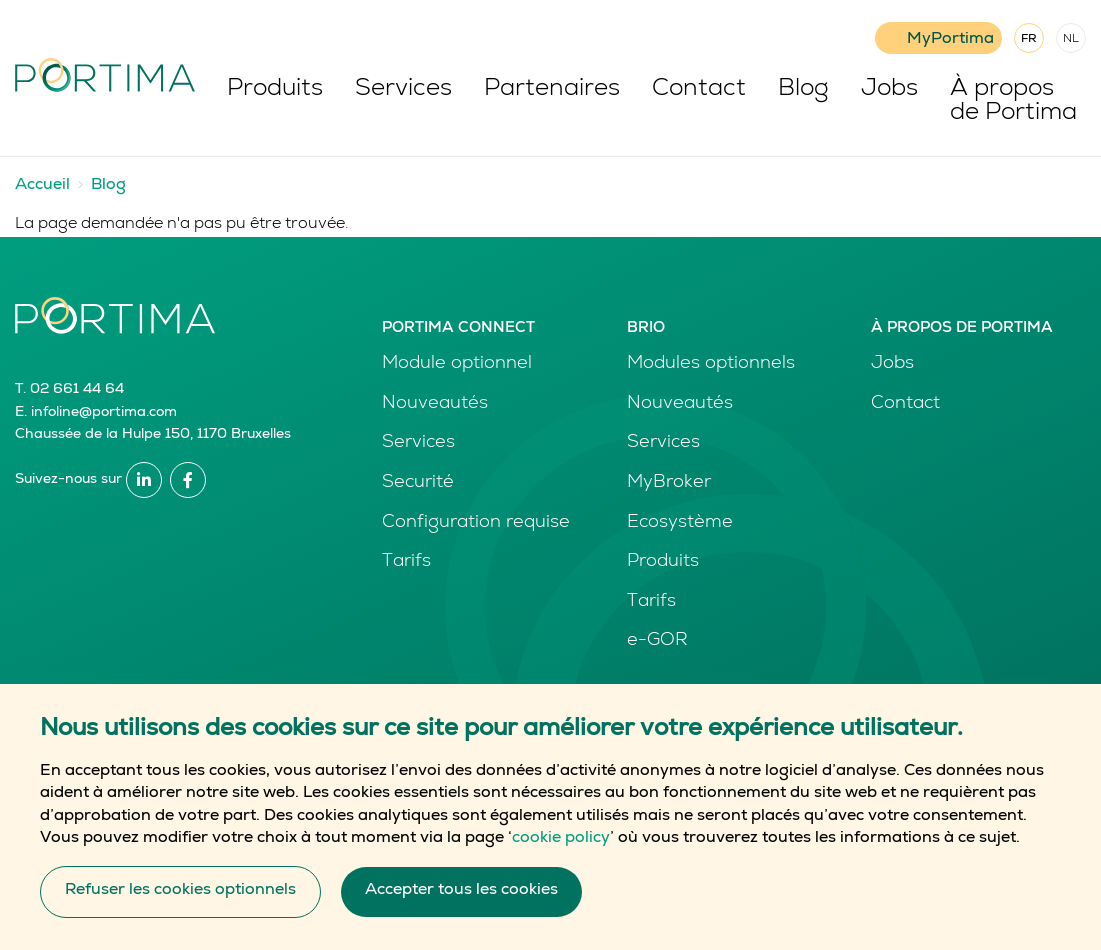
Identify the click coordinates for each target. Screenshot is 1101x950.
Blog (803, 90)
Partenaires (552, 90)
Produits (275, 90)
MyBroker (669, 483)
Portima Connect (458, 328)
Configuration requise (476, 523)
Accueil (42, 186)
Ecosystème (680, 523)
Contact (699, 90)
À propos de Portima (1013, 102)
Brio (646, 328)
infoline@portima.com (104, 413)
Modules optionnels (711, 364)
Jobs (889, 90)
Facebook (188, 480)
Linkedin (144, 480)
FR (1029, 40)
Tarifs (406, 562)
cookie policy (561, 858)
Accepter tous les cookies (461, 910)
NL (1071, 40)
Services (403, 90)
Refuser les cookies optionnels (180, 910)
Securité (418, 483)
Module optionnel (457, 364)
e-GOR (657, 641)
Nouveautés (435, 404)
